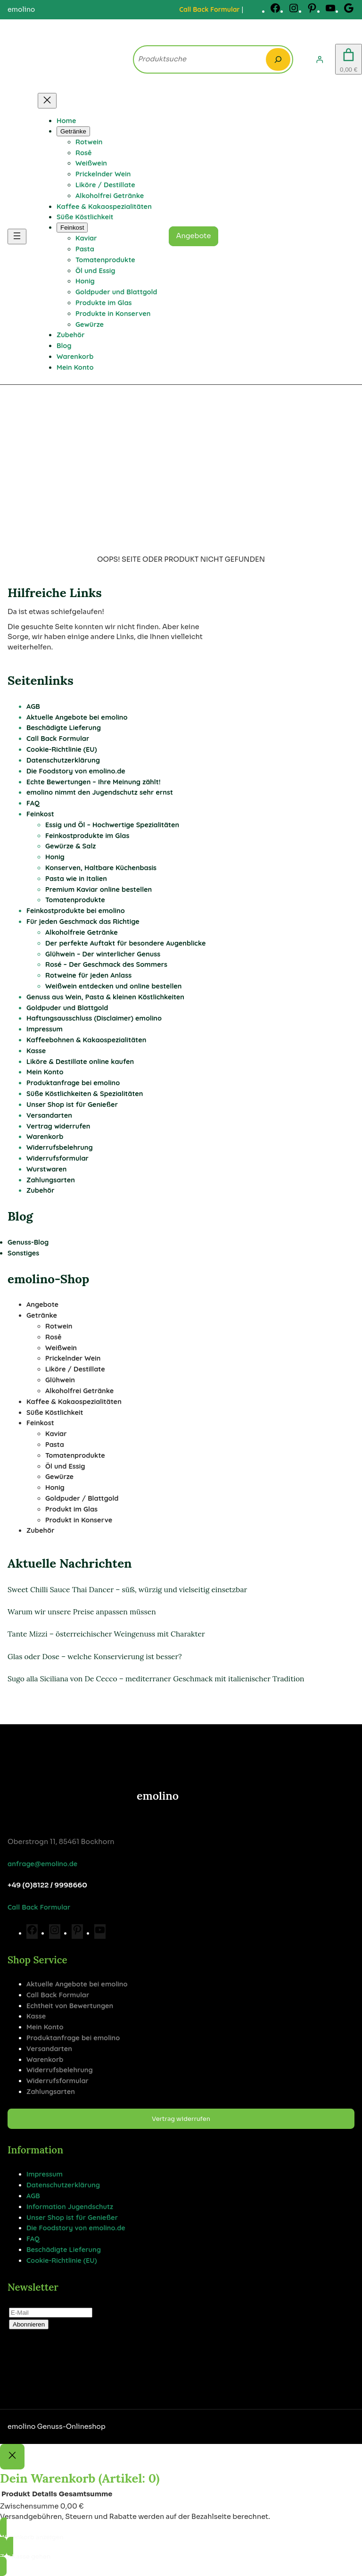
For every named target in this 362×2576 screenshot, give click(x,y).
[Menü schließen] (47, 100)
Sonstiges (23, 1252)
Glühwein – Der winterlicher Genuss (102, 953)
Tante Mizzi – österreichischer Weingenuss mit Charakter (106, 1633)
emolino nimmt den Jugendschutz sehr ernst (99, 792)
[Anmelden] (319, 59)
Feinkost (40, 813)
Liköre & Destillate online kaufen (80, 1061)
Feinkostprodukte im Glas (87, 835)
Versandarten (49, 1115)
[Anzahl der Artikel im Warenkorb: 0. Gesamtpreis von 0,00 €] (348, 59)
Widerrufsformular (57, 1158)
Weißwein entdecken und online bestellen (113, 985)
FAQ (33, 802)
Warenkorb (44, 1136)
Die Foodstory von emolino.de (75, 770)
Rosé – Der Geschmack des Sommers (106, 964)
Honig (55, 856)
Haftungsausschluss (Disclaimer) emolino (94, 1018)
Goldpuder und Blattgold (67, 1007)
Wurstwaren (46, 1168)
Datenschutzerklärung (63, 760)
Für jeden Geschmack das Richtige (83, 921)
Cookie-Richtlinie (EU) (61, 749)
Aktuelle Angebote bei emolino (76, 717)
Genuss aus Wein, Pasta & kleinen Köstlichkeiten (105, 996)
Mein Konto (45, 1071)
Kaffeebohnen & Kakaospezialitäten (86, 1039)
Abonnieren (29, 2324)
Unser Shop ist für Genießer (72, 1104)
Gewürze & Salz (70, 845)
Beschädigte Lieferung (63, 727)
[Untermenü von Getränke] (73, 131)
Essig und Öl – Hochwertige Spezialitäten (112, 824)
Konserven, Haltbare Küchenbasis (100, 867)
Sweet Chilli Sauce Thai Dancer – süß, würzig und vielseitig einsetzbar (127, 1589)
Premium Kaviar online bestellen (98, 889)
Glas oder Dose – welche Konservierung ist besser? (95, 1656)
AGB (33, 706)
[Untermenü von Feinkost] (72, 228)
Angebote (193, 236)
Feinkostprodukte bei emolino (75, 910)
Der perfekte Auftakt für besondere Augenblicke (125, 943)
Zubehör (40, 1190)
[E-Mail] (50, 2313)
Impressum (44, 1028)
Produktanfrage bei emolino (73, 1082)
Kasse (36, 1050)
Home (66, 120)
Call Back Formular (209, 9)
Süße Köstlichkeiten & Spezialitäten (84, 1093)
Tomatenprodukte (75, 899)
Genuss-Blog (28, 1242)
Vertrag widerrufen (58, 1126)
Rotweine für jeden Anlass (88, 975)
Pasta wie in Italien (76, 878)
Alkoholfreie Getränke (81, 932)
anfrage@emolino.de (42, 1863)
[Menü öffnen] (17, 236)
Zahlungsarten (50, 1179)
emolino (158, 1796)
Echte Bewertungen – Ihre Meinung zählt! (93, 781)
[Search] (278, 59)
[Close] (12, 2456)
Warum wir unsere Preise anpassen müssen (82, 1611)
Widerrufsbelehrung (59, 1147)
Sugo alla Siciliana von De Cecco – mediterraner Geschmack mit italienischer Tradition (156, 1678)
